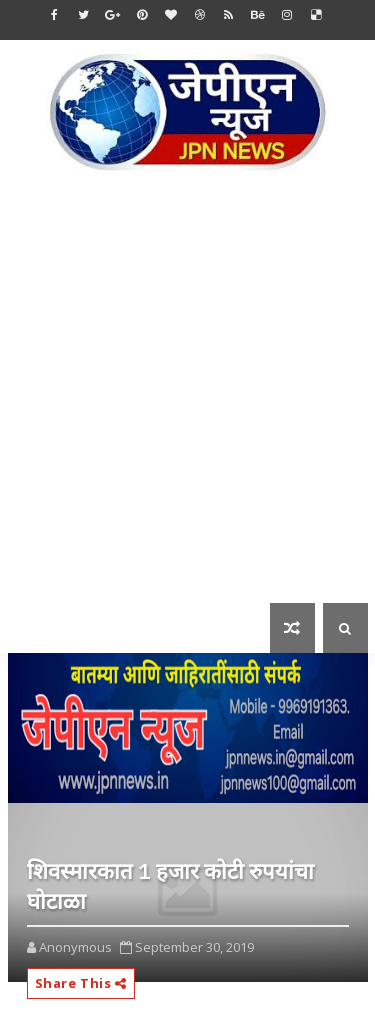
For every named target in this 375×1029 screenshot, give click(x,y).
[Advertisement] (187, 401)
